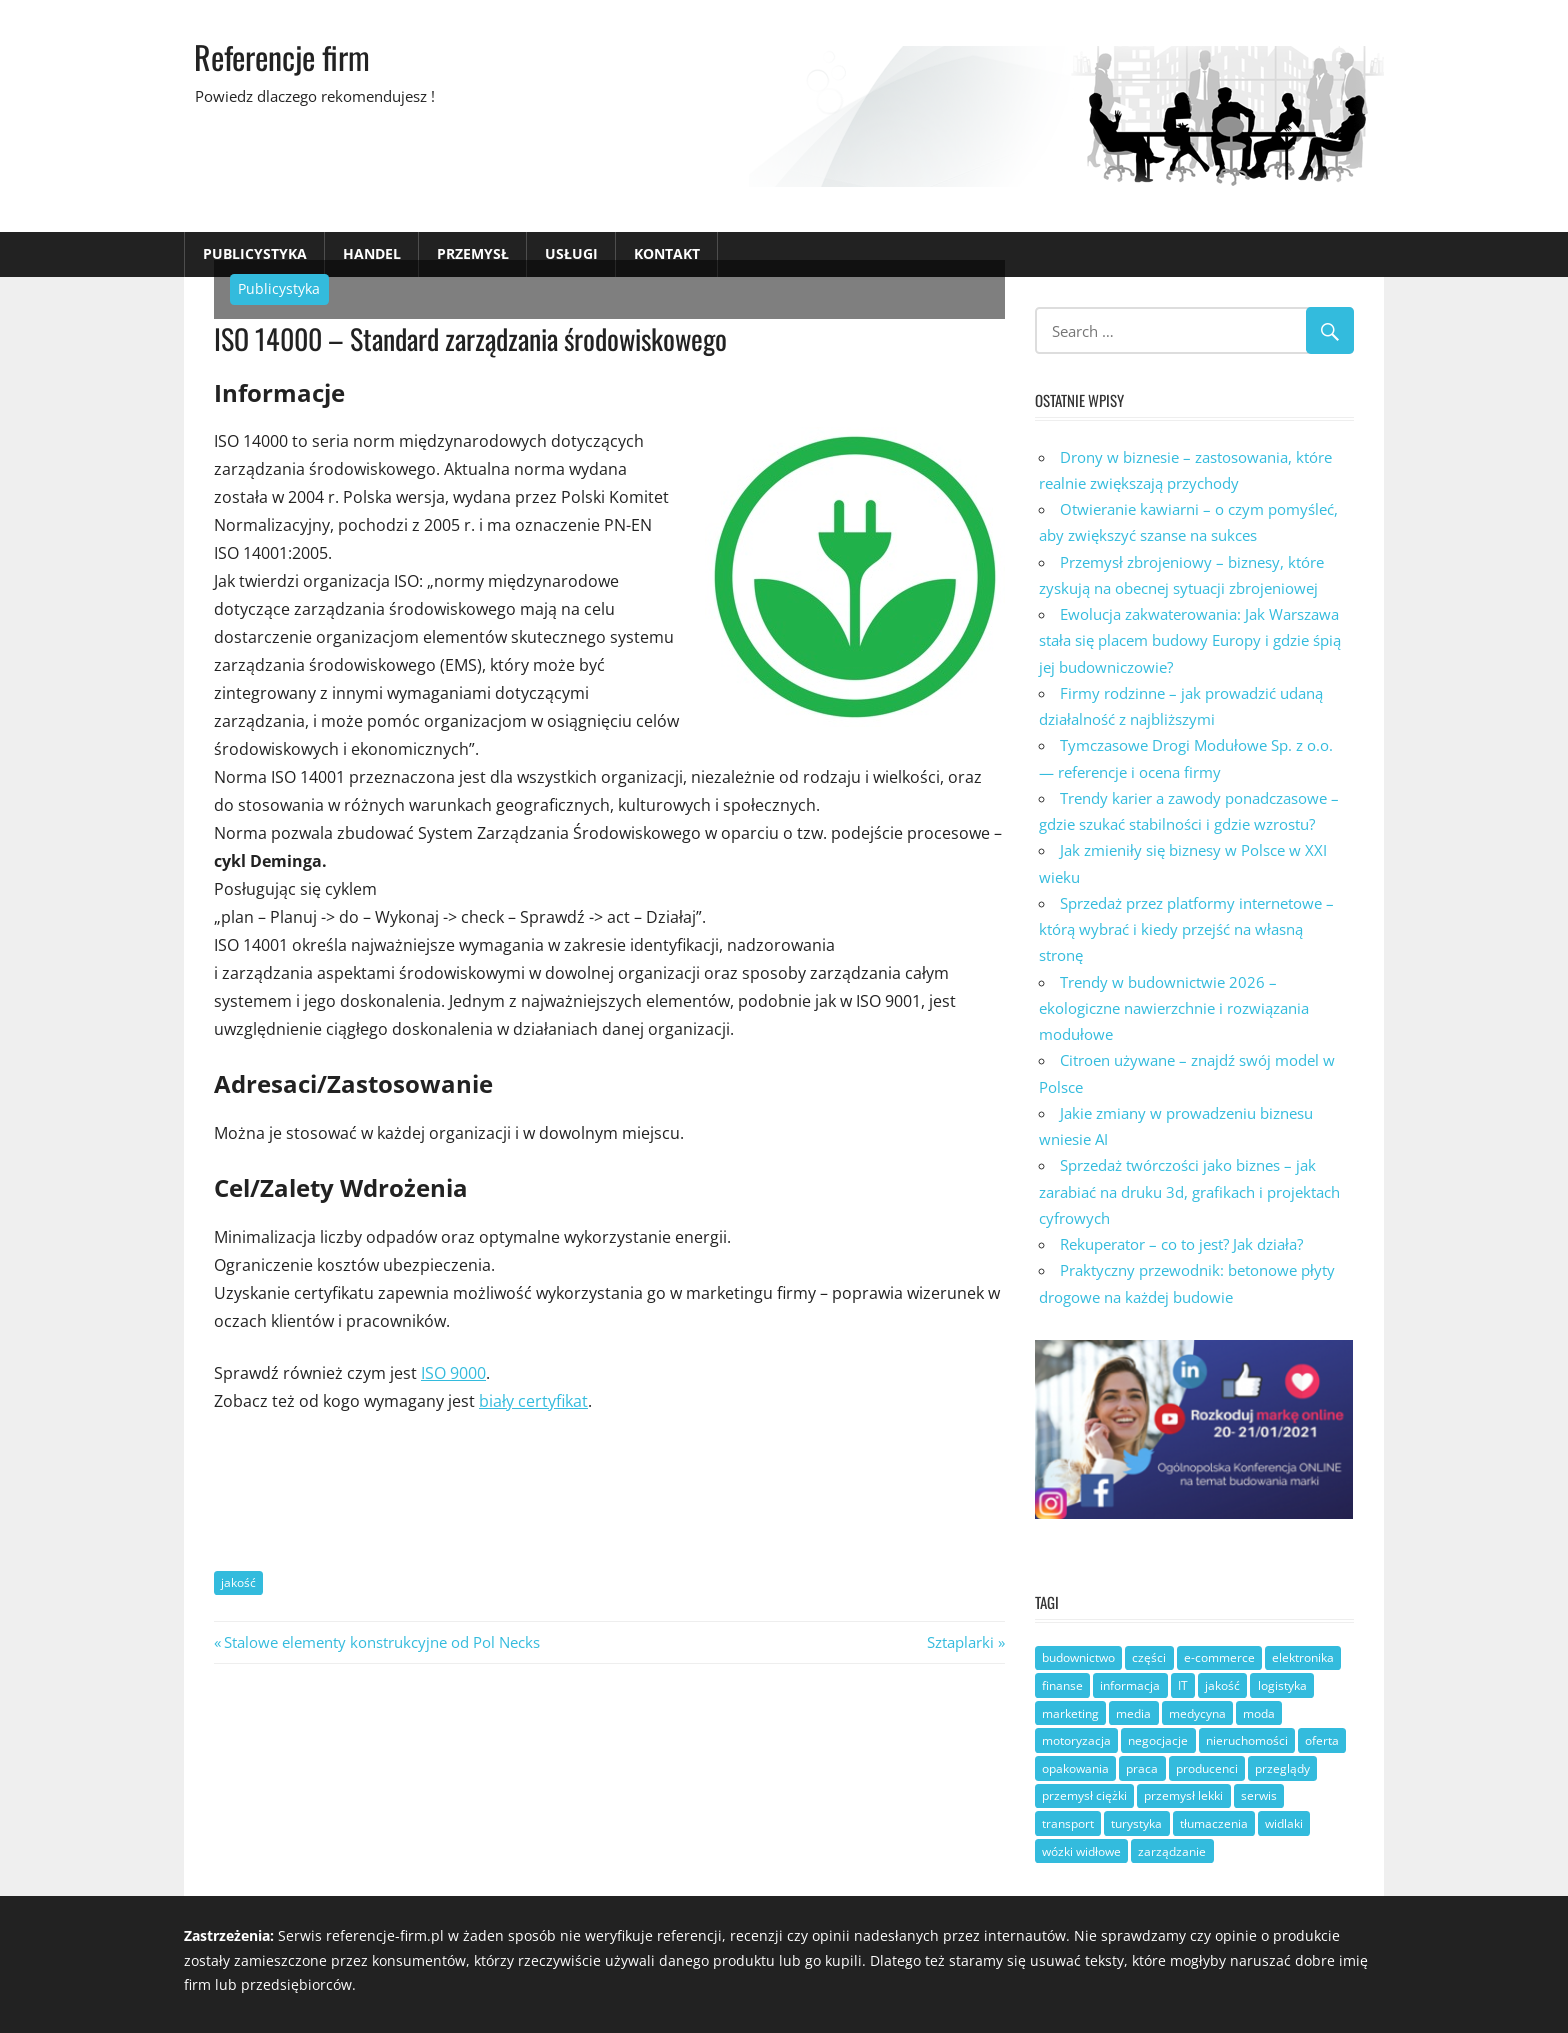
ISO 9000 (453, 1373)
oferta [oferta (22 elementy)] (1322, 1740)
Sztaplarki (960, 1642)
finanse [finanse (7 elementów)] (1062, 1685)
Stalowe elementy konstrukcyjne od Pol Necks (381, 1642)
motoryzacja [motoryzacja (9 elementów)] (1076, 1740)
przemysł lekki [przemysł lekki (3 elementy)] (1183, 1795)
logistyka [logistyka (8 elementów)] (1282, 1685)
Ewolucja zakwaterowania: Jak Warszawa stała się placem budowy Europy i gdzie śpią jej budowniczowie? (1190, 640)
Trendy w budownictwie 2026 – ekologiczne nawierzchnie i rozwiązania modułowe (1174, 1008)
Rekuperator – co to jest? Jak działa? (1181, 1244)
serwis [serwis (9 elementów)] (1259, 1795)
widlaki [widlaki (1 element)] (1284, 1823)
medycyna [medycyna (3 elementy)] (1197, 1713)
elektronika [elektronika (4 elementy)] (1303, 1657)
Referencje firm (282, 56)
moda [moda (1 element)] (1259, 1713)
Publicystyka (255, 253)
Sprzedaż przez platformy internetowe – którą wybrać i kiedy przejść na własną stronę (1186, 929)
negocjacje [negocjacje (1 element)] (1158, 1740)
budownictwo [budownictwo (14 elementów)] (1078, 1657)
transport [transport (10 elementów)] (1068, 1823)
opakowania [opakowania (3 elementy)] (1075, 1768)
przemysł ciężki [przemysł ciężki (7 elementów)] (1084, 1795)
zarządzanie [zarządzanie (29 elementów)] (1172, 1851)
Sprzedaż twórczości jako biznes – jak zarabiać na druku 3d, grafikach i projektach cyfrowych (1189, 1191)
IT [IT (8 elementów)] (1183, 1685)
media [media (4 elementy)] (1133, 1713)
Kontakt (667, 253)
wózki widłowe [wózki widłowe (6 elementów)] (1081, 1851)
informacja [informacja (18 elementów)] (1130, 1685)
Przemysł (473, 253)
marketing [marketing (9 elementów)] (1070, 1713)
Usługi (571, 253)
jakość (238, 1582)
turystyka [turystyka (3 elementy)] (1136, 1823)
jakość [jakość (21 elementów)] (1222, 1685)
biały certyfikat (533, 1401)
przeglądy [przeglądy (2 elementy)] (1282, 1768)
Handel (372, 253)
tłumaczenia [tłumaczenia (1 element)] (1214, 1823)
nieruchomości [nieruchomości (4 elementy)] (1247, 1740)
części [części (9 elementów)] (1149, 1657)
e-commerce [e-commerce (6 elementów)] (1219, 1657)
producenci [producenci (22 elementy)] (1207, 1768)
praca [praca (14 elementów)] (1142, 1768)
